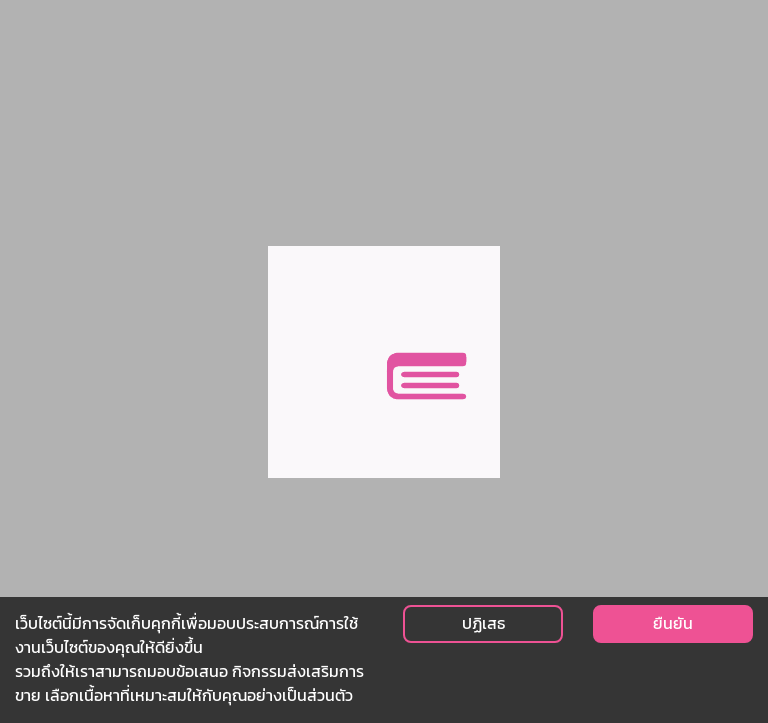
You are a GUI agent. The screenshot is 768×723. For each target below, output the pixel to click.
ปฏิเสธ (483, 623)
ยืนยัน (673, 623)
